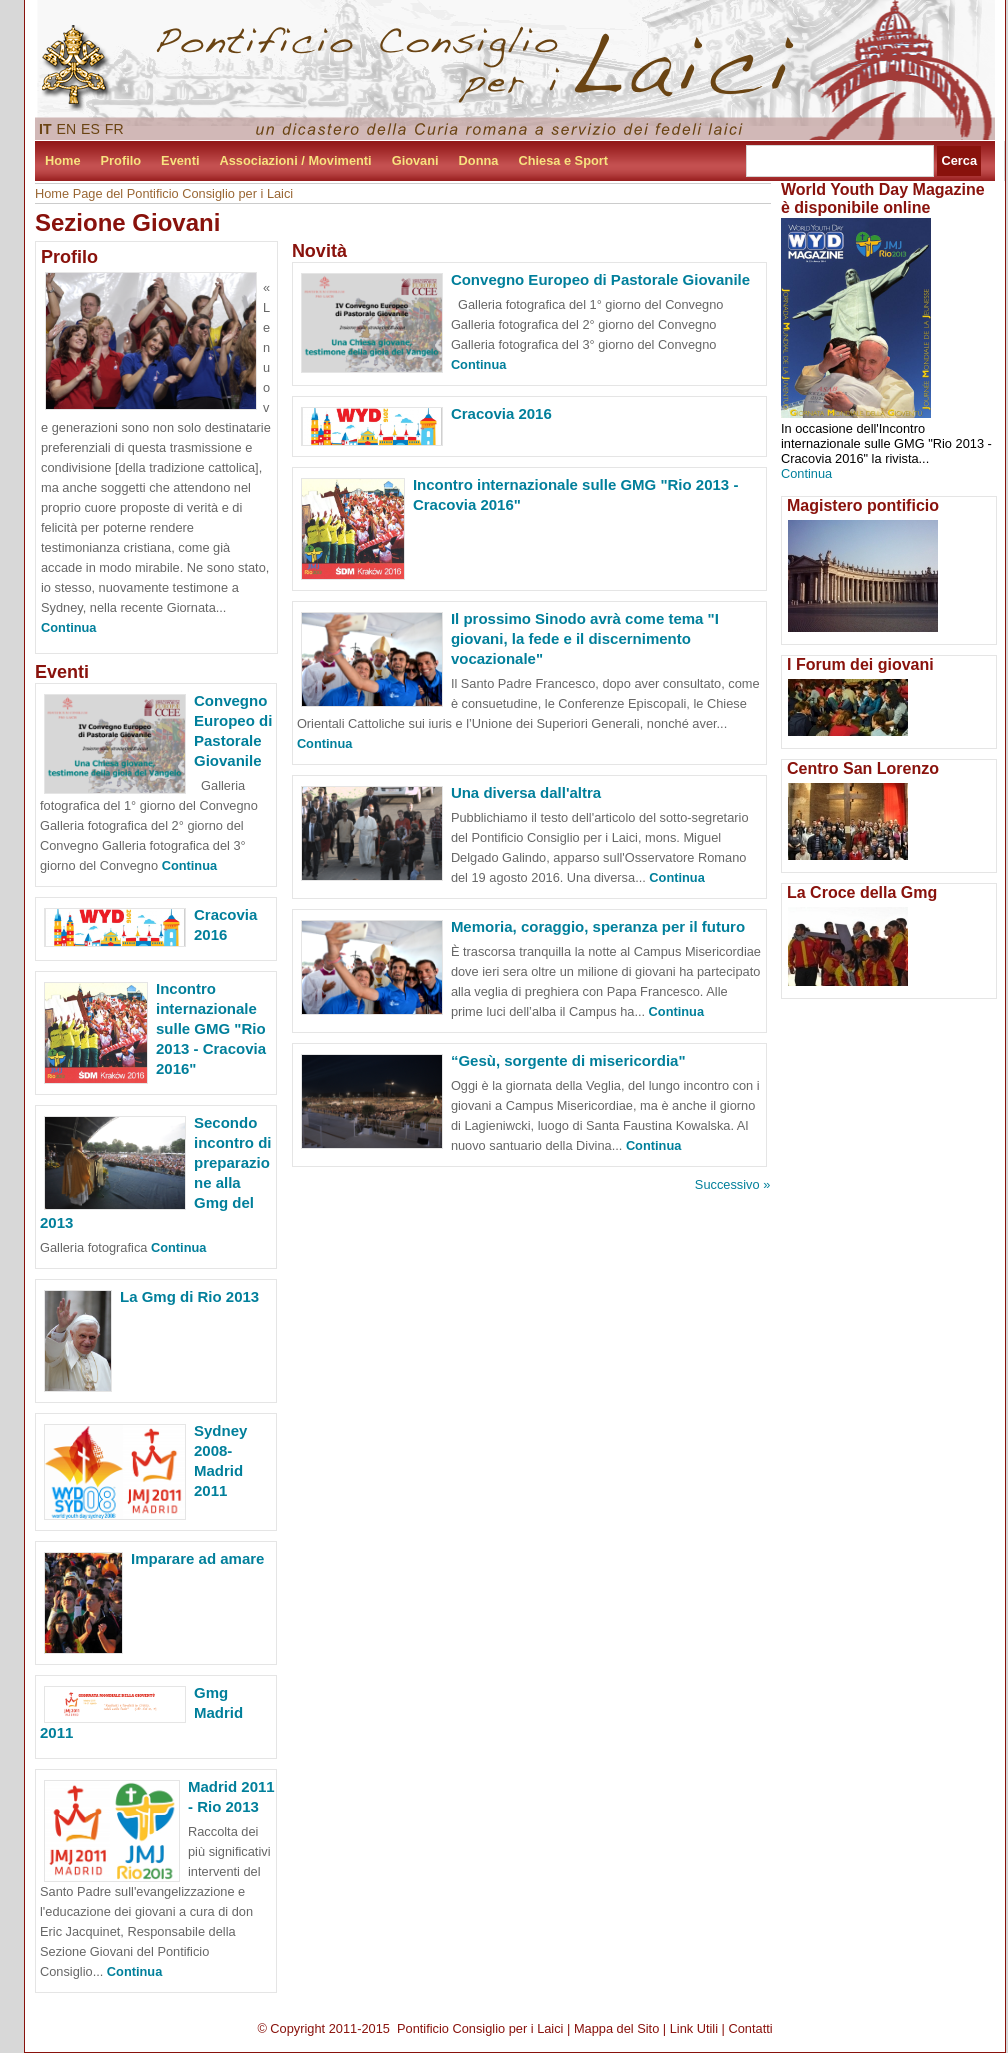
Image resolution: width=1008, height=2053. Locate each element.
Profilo (121, 160)
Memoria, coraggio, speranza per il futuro (598, 926)
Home (63, 160)
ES (90, 129)
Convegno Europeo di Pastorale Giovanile (600, 279)
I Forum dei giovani (860, 664)
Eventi (180, 160)
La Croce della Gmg (862, 892)
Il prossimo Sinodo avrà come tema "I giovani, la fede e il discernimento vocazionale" (585, 638)
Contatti (751, 2028)
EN (67, 129)
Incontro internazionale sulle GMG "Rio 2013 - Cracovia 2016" (211, 1028)
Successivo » (732, 1184)
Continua (68, 627)
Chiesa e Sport (563, 160)
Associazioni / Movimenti (296, 160)
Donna (479, 160)
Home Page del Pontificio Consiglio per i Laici (164, 193)
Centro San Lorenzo (863, 768)
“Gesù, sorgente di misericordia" (568, 1060)
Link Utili (694, 2028)
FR (114, 129)
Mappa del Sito (616, 2028)
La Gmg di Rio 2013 (189, 1296)
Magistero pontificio (863, 505)
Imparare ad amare (197, 1558)
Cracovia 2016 (501, 413)
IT (45, 129)
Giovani (415, 160)
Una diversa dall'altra (526, 792)
